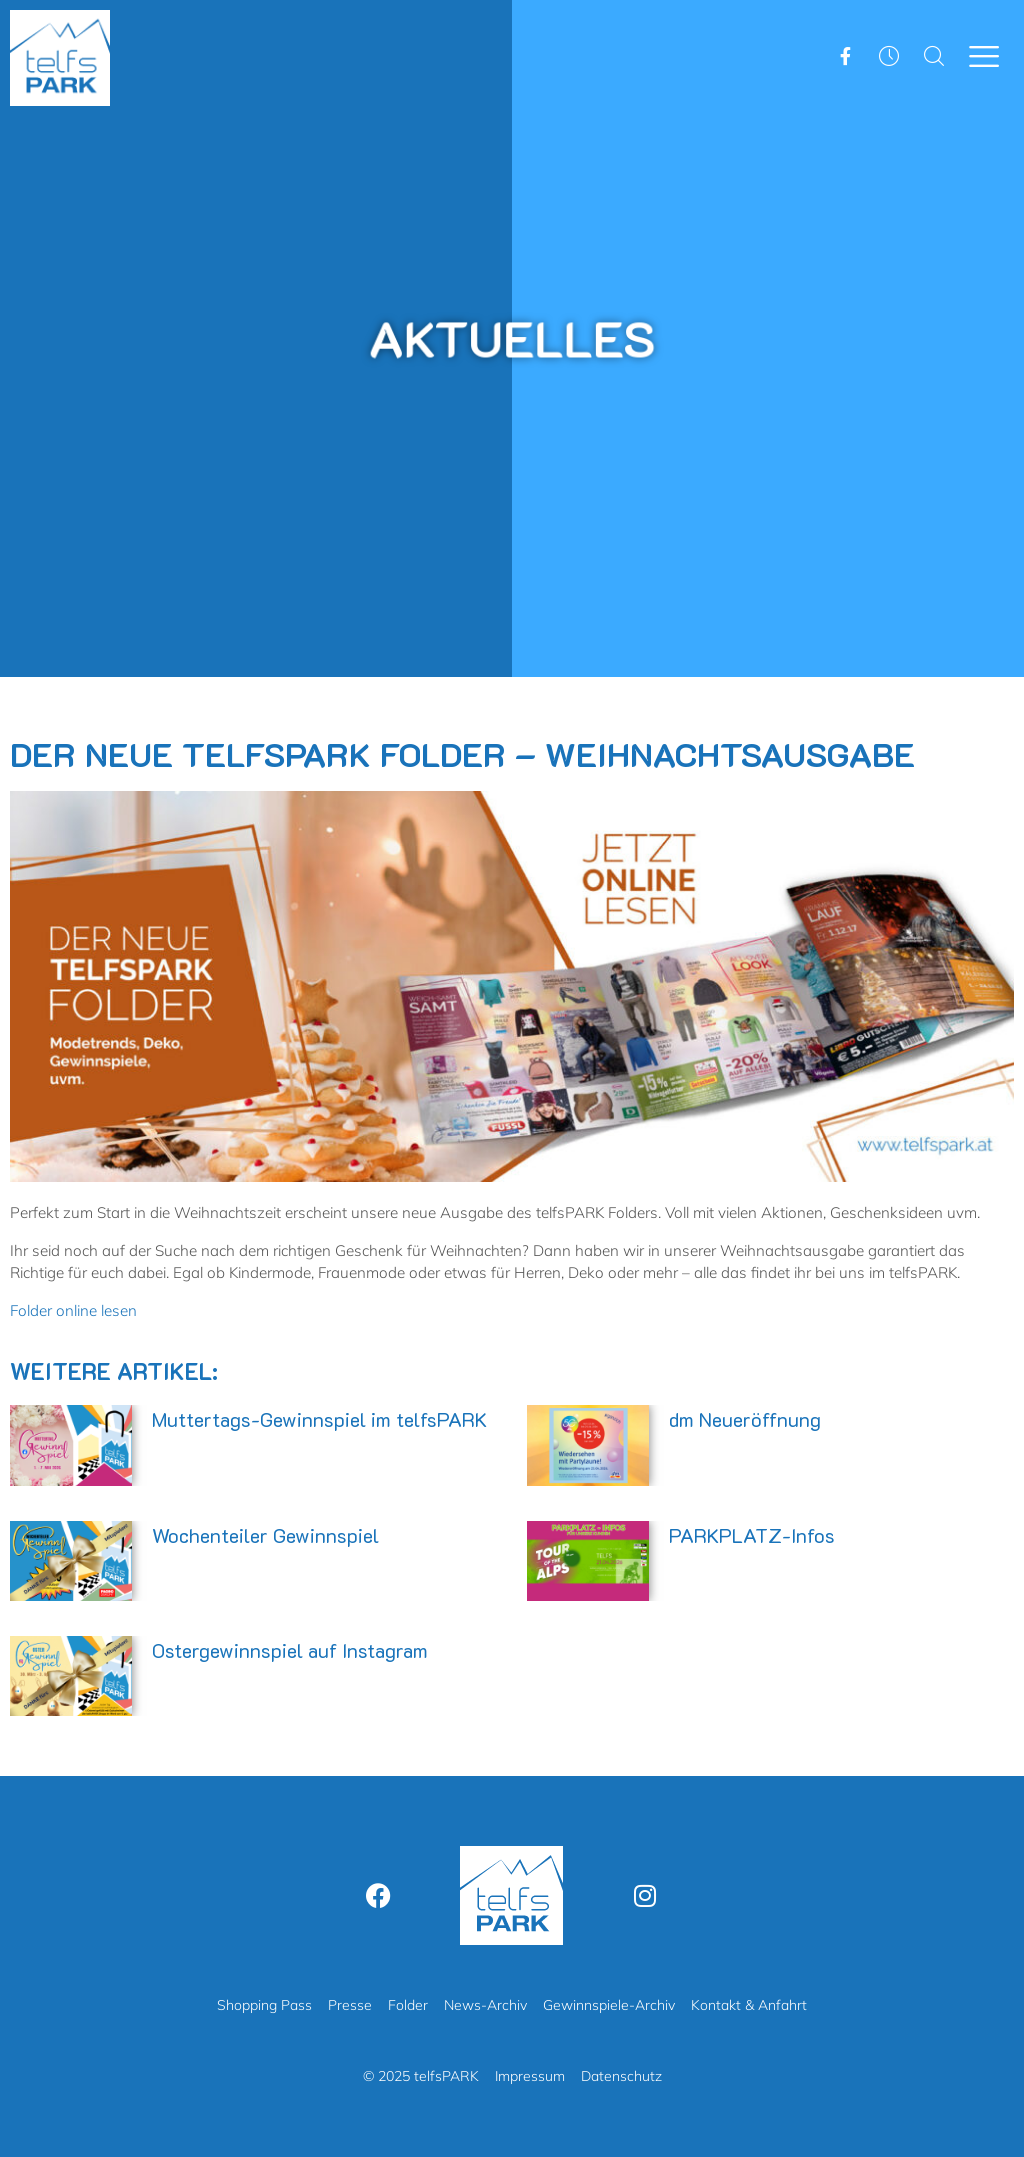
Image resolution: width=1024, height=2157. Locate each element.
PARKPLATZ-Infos (752, 1535)
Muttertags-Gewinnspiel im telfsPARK (319, 1419)
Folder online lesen (73, 1310)
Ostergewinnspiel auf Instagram (290, 1650)
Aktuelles (512, 336)
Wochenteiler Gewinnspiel (265, 1535)
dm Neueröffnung (745, 1419)
